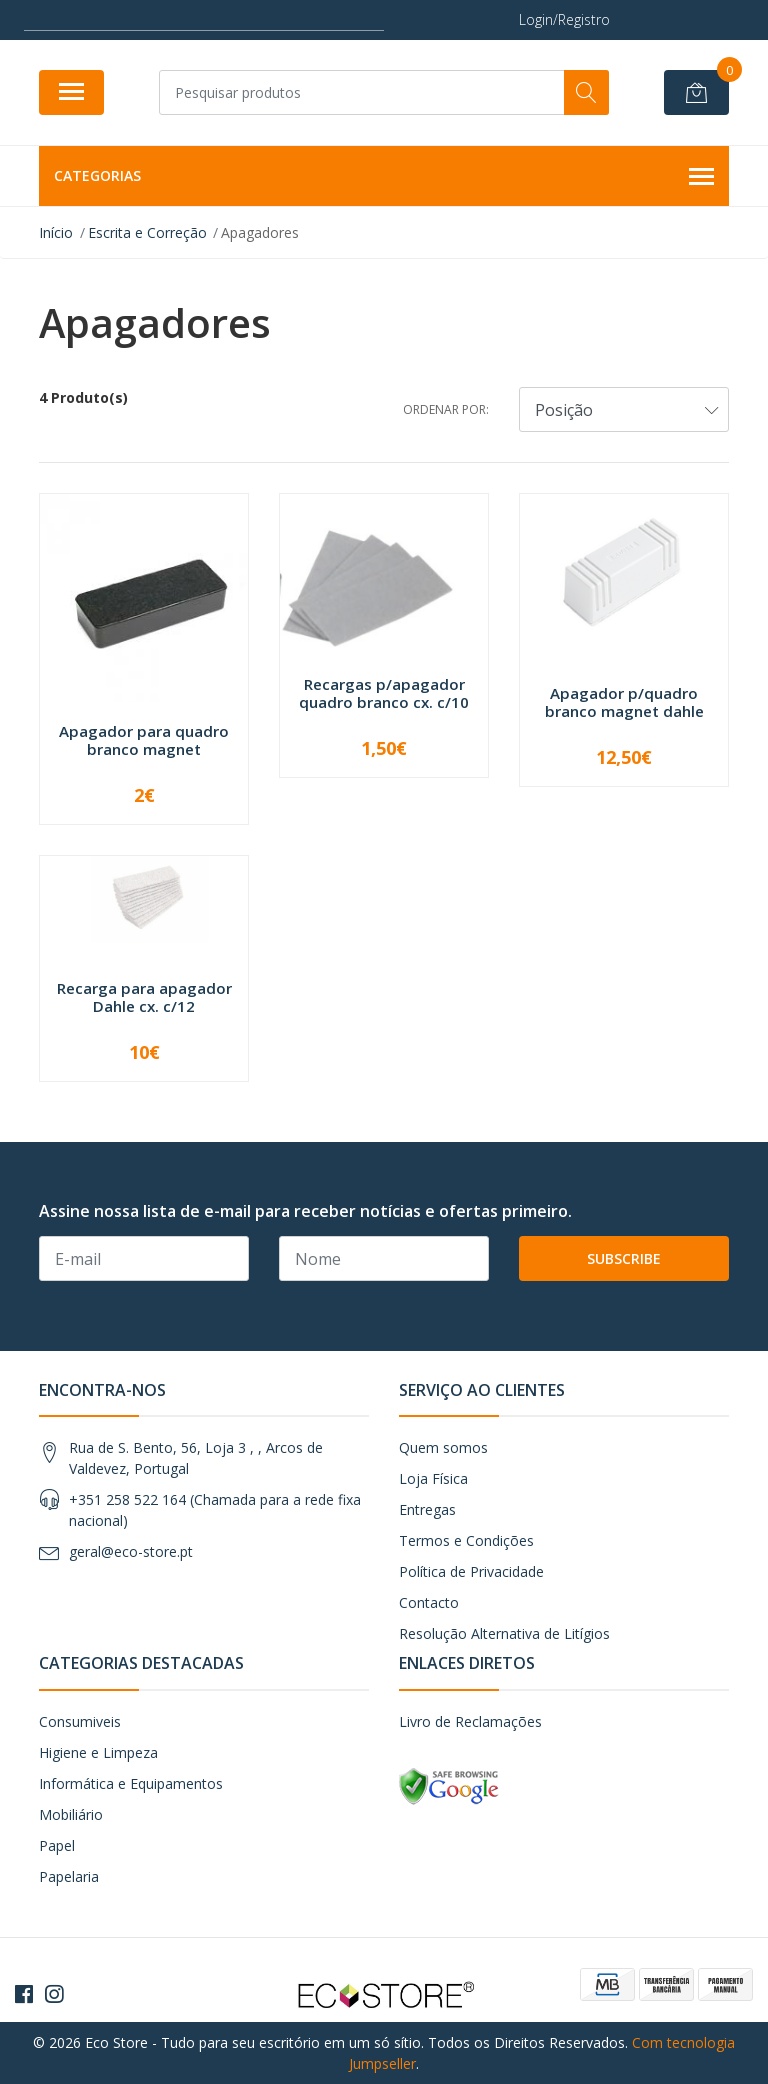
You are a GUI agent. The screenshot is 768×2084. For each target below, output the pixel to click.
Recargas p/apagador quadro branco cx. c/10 (384, 693)
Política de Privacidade (471, 1571)
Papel (57, 1845)
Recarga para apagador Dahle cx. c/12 (144, 997)
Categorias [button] (384, 177)
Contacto (429, 1602)
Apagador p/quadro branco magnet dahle (624, 702)
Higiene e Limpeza (98, 1752)
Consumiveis (80, 1721)
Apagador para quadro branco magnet (144, 740)
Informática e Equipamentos (131, 1783)
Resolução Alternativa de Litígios (504, 1633)
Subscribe (624, 1258)
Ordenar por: (446, 409)
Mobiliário (71, 1814)
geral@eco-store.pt (131, 1551)
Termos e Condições (466, 1540)
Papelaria (69, 1876)
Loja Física (433, 1478)
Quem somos (443, 1447)
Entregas (427, 1509)
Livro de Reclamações (470, 1721)
